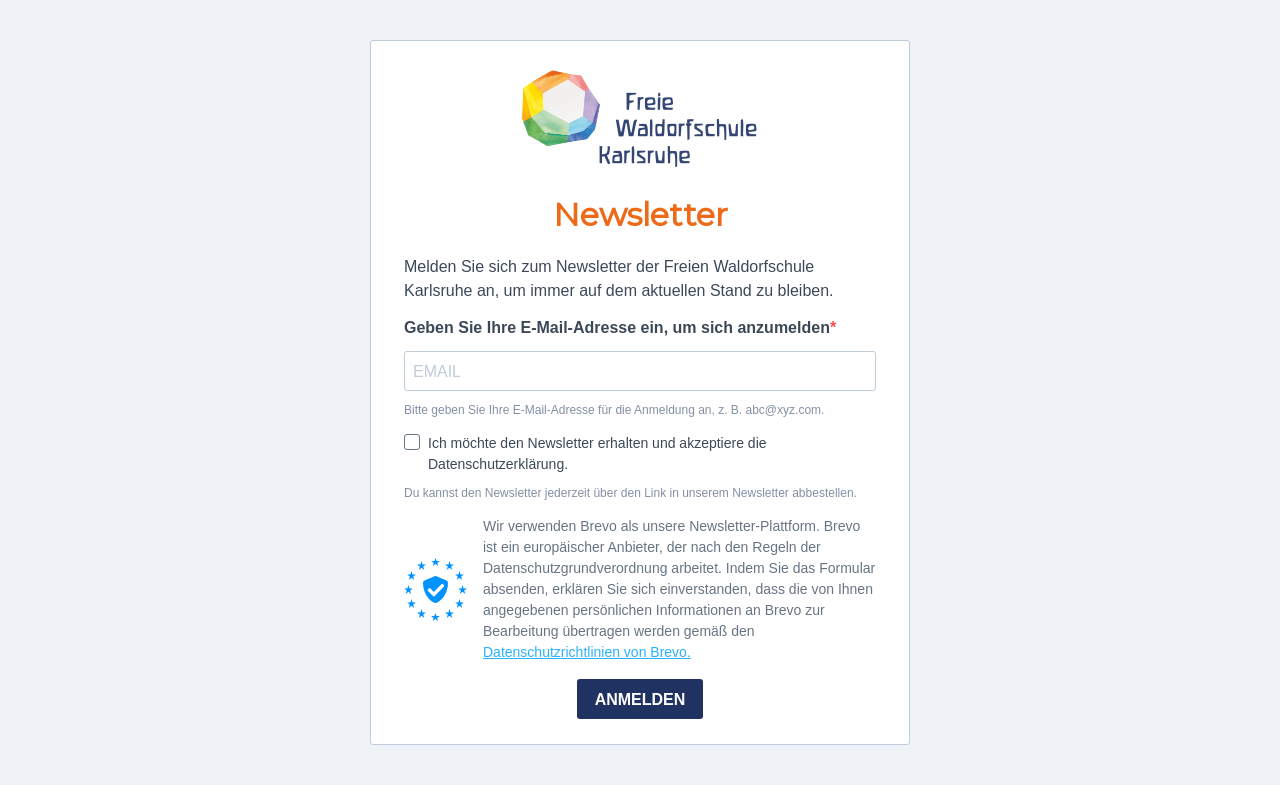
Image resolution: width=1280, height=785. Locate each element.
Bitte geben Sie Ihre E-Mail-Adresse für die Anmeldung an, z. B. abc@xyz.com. (614, 410)
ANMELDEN (640, 699)
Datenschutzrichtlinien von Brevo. (587, 652)
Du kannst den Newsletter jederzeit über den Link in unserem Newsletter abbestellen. (630, 493)
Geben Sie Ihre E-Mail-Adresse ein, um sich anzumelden (617, 327)
